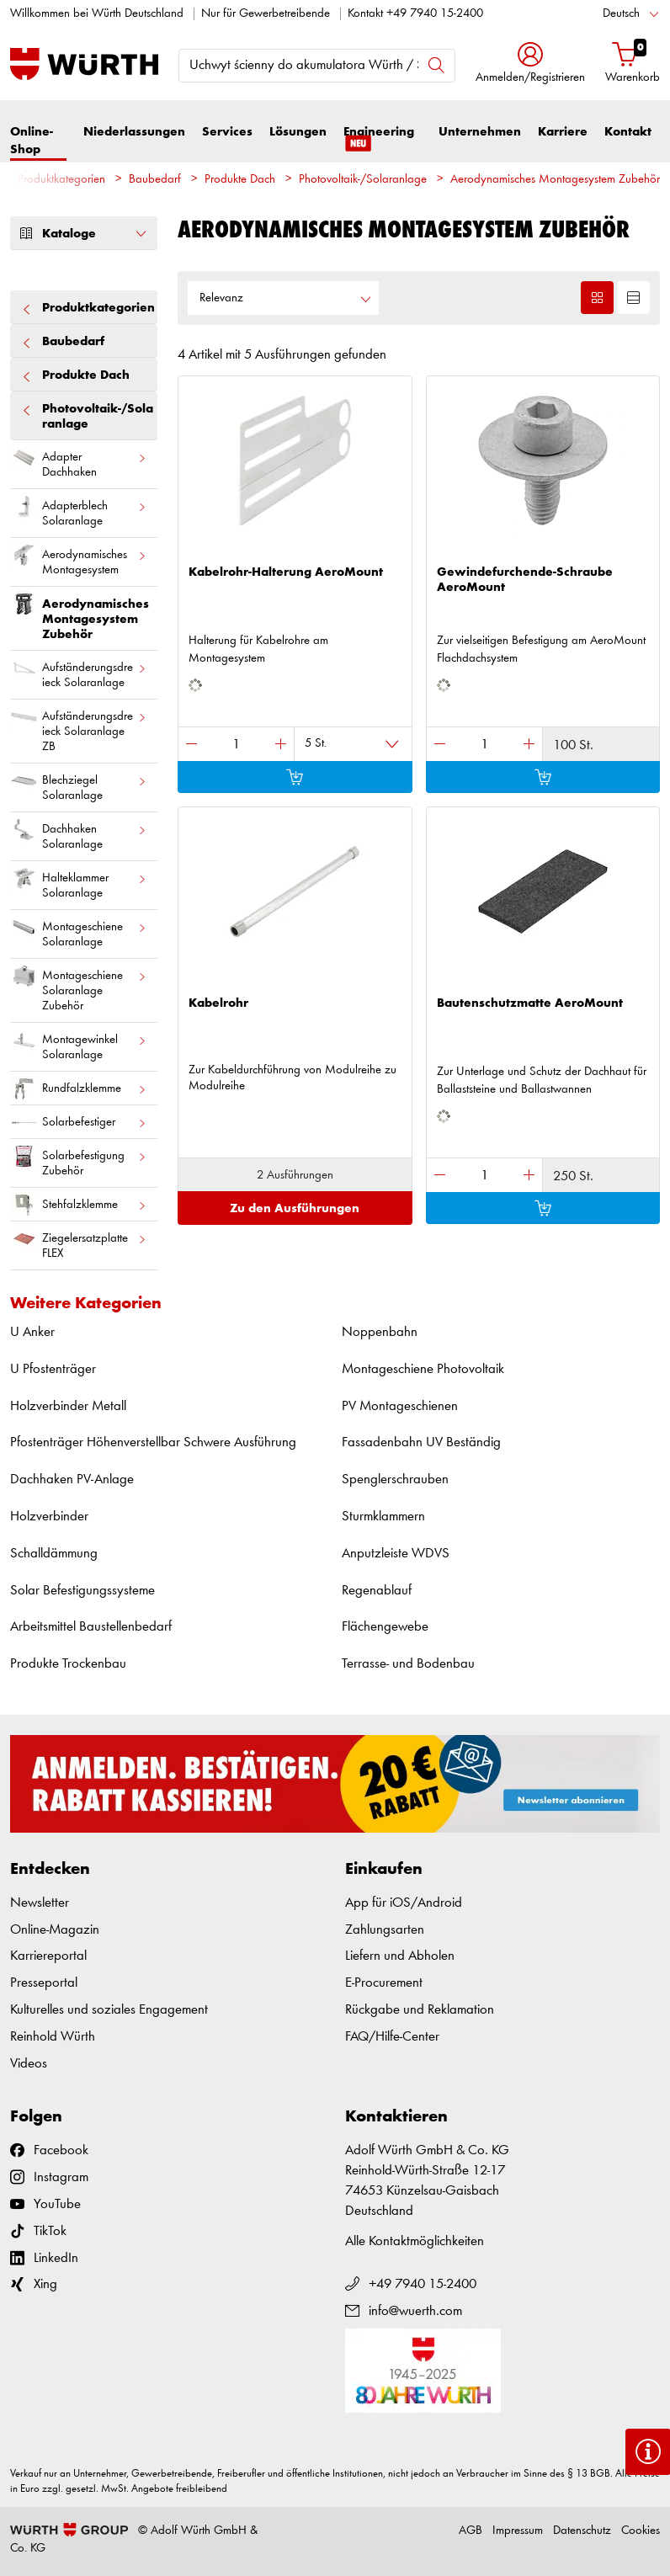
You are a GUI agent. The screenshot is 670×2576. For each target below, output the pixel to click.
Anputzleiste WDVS (395, 1553)
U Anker (32, 1332)
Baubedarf (155, 179)
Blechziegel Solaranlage (78, 784)
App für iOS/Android (403, 1903)
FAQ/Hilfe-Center (392, 2037)
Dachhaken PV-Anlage (72, 1479)
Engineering (378, 139)
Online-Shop (31, 140)
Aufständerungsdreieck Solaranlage (78, 671)
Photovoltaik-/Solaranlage (363, 179)
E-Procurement (384, 1983)
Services (227, 131)
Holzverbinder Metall (68, 1406)
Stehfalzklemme (78, 1205)
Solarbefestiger (78, 1122)
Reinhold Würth (52, 2037)
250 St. (573, 1176)
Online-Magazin (54, 1930)
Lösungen (298, 131)
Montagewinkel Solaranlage (78, 1044)
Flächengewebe (385, 1627)
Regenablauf (377, 1590)
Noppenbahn (379, 1332)
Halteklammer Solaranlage (78, 882)
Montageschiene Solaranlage (78, 931)
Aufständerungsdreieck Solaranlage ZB (78, 728)
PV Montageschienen (400, 1406)
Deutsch (621, 14)
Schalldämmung (54, 1553)
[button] (530, 64)
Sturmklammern (383, 1516)
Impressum (517, 2531)
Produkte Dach (240, 179)
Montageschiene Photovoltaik (423, 1369)
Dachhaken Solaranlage (78, 833)
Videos (28, 2064)
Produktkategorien (61, 179)
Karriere (563, 131)
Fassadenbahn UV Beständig (421, 1442)
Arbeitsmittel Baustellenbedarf (91, 1627)
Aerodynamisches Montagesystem (78, 559)
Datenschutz (582, 2531)
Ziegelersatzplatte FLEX (78, 1242)
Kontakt (627, 131)
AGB (470, 2531)
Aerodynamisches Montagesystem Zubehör (555, 179)
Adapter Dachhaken (78, 461)
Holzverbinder (49, 1516)
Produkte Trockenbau (68, 1664)
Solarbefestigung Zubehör (78, 1160)
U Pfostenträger (53, 1369)
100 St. (573, 745)
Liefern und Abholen (400, 1956)
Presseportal (43, 1983)
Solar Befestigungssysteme (82, 1590)
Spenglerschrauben (395, 1479)
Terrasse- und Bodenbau (408, 1664)
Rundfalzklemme (78, 1089)
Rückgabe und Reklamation (419, 2010)
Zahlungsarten (384, 1930)
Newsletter (39, 1903)
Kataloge (83, 233)
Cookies (640, 2531)
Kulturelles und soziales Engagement (109, 2010)
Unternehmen (480, 131)
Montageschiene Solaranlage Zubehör (78, 987)
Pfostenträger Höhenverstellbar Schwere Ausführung (153, 1442)
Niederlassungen (134, 131)
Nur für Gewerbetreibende (265, 14)
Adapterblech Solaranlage (78, 510)
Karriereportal (48, 1956)
